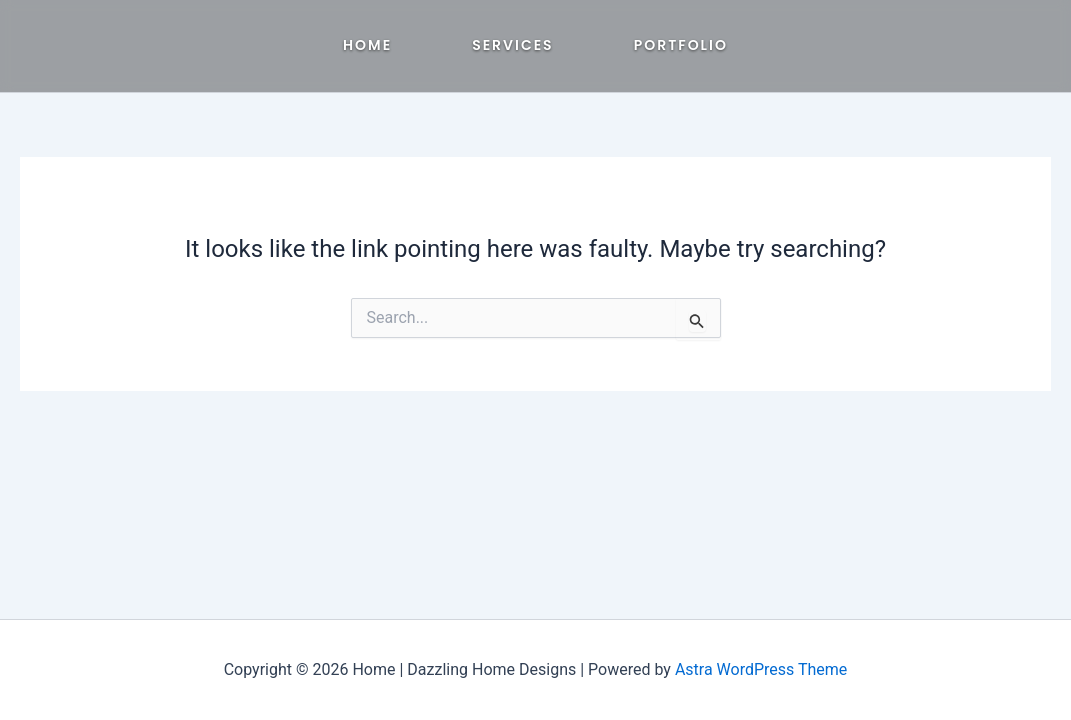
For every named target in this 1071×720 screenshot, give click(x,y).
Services (513, 45)
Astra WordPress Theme (761, 669)
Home (367, 45)
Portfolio (681, 45)
